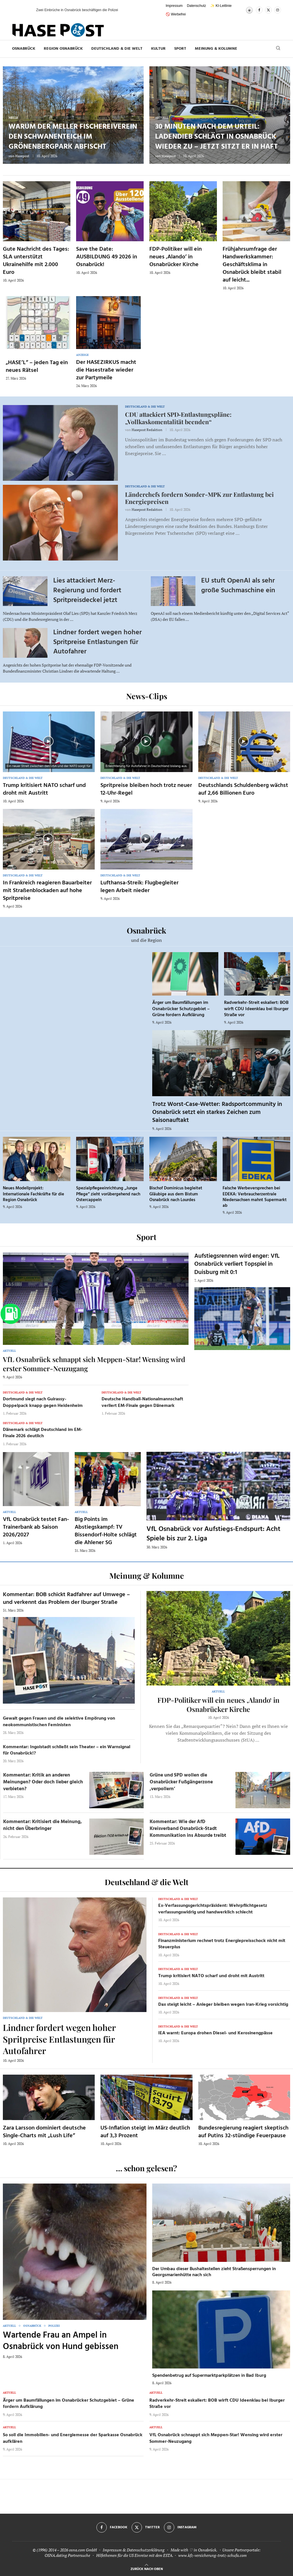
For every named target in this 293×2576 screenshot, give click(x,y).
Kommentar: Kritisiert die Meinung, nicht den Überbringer (42, 1825)
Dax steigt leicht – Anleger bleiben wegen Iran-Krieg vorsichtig (223, 2004)
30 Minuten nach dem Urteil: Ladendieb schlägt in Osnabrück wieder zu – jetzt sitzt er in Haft (216, 137)
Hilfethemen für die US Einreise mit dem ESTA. (134, 2555)
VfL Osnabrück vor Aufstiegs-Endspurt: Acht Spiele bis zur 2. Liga (213, 1534)
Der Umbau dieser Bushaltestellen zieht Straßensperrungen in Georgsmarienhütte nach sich (214, 2272)
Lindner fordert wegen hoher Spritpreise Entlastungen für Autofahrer (97, 642)
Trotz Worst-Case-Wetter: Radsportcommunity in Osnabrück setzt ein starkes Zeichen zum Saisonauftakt (217, 1112)
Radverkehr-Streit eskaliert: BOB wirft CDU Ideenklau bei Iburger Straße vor (256, 1009)
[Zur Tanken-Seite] (10, 1314)
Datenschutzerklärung (146, 2550)
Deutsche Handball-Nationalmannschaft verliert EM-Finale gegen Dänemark (142, 1402)
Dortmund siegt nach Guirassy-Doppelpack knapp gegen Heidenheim (43, 1402)
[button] (26, 10)
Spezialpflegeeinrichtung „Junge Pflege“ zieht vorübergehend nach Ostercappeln (108, 1194)
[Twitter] (268, 10)
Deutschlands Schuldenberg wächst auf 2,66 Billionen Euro (243, 789)
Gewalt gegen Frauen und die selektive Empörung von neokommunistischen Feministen (59, 1721)
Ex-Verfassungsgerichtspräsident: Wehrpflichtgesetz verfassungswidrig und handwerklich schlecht (212, 1909)
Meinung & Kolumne (216, 48)
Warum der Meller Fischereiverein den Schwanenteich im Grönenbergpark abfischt (73, 137)
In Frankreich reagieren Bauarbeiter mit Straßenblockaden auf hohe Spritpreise (47, 890)
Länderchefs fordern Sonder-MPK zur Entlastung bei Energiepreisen (199, 497)
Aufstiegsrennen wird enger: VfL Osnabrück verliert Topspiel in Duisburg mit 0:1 (237, 1264)
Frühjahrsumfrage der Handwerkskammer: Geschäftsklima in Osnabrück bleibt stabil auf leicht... (252, 265)
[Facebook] (259, 10)
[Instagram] (277, 10)
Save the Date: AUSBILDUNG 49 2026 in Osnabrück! (106, 257)
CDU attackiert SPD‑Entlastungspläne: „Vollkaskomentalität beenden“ (178, 417)
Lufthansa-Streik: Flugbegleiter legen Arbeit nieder (139, 886)
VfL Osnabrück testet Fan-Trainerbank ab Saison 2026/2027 (36, 1527)
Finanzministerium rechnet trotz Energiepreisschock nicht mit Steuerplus (221, 1944)
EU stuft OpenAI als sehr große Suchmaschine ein (238, 585)
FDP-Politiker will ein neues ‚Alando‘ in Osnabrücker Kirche (175, 257)
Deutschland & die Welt (116, 48)
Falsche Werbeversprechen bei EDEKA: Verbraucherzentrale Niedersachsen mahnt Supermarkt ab (255, 1197)
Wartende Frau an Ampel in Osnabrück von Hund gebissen (60, 2341)
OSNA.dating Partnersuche (67, 2555)
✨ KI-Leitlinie (220, 6)
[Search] (278, 48)
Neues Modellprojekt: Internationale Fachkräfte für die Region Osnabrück (33, 1194)
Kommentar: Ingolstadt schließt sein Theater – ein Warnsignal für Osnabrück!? (66, 1750)
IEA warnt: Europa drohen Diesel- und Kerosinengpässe (215, 2033)
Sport (180, 48)
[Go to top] (146, 2568)
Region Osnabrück (63, 48)
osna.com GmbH (83, 2550)
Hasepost (22, 156)
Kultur (158, 48)
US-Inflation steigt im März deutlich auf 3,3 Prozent (145, 2132)
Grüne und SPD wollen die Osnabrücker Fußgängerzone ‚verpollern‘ (181, 1782)
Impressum (174, 6)
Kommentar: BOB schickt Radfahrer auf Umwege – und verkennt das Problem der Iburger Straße (66, 1598)
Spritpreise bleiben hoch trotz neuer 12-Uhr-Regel (146, 789)
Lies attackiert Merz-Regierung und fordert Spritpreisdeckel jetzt (87, 590)
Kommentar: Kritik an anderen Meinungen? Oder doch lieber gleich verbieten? (43, 1782)
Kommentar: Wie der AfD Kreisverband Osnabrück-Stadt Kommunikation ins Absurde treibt (188, 1828)
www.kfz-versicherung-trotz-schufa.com (212, 2555)
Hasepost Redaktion (147, 430)
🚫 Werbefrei (176, 14)
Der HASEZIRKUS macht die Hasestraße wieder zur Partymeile (106, 370)
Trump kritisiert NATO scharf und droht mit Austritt (44, 789)
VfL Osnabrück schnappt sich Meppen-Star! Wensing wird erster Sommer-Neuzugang (215, 2438)
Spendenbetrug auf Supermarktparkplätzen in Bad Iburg (209, 2375)
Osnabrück (23, 48)
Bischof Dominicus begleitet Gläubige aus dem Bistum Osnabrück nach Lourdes (175, 1194)
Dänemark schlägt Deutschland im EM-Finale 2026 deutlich (42, 1433)
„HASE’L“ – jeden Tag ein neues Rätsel (37, 366)
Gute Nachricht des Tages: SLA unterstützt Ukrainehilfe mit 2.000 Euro (36, 261)
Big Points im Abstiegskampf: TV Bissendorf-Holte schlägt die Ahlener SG (106, 1531)
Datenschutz (196, 6)
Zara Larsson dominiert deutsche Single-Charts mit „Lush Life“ (44, 2132)
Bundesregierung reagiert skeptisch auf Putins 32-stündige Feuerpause (243, 2132)
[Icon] (48, 741)
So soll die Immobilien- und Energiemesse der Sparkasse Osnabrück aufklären (72, 2438)
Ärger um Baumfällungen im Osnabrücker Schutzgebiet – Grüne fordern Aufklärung (181, 1009)
